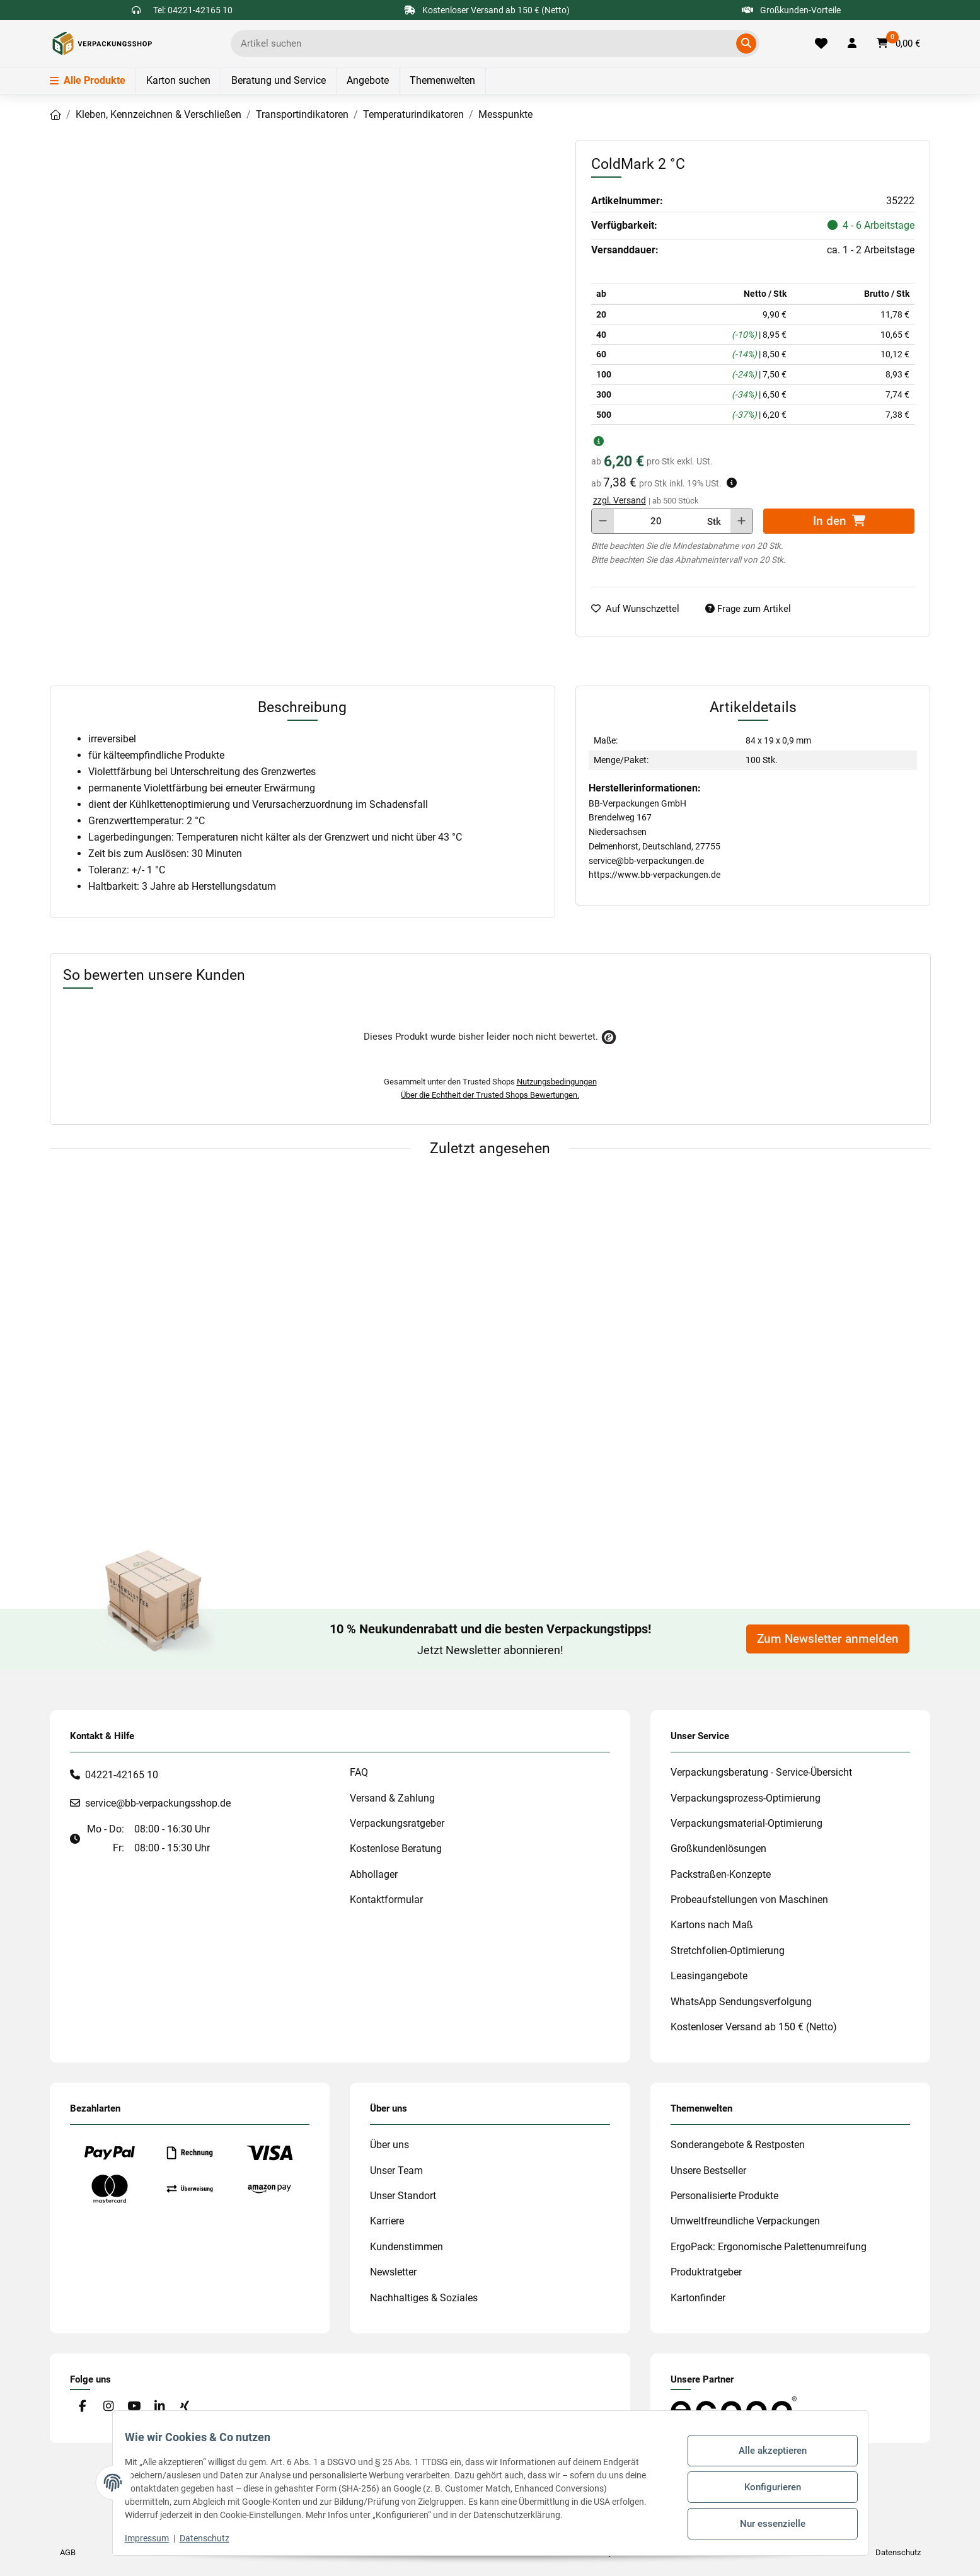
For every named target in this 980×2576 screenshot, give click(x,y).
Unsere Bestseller (708, 2170)
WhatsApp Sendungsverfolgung (741, 2002)
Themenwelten (442, 80)
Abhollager (374, 1874)
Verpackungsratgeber (397, 1823)
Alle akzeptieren (765, 2454)
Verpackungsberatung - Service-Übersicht (761, 1772)
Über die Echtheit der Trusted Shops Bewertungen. (490, 1095)
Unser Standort (403, 2196)
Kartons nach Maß (712, 1925)
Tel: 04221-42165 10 (193, 10)
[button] (852, 43)
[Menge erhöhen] (741, 521)
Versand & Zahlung (392, 1798)
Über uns (389, 2145)
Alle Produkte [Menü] (87, 80)
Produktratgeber (706, 2272)
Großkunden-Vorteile (791, 10)
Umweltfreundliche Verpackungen (745, 2221)
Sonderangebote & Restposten (738, 2145)
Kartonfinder (698, 2298)
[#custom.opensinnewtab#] (734, 2408)
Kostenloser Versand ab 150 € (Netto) (754, 2027)
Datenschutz (213, 2538)
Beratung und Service (278, 80)
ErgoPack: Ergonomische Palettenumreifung (769, 2247)
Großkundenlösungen (718, 1848)
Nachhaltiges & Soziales (424, 2298)
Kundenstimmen (406, 2247)
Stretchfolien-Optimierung (728, 1951)
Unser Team (396, 2170)
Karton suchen (178, 80)
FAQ (359, 1772)
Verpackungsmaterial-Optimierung (746, 1823)
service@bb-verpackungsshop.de (158, 1803)
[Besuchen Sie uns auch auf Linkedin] (159, 2406)
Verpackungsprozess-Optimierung (746, 1798)
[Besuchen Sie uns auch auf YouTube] (133, 2406)
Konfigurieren (764, 2486)
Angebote (368, 80)
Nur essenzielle (765, 2519)
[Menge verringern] (603, 521)
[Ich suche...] (486, 43)
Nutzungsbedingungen (557, 1081)
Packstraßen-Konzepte (721, 1874)
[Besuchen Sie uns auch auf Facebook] (83, 2406)
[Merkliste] (821, 43)
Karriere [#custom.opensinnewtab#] (387, 2221)
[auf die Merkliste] (640, 609)
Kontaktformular (386, 1900)
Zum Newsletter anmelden (828, 1639)
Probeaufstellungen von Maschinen (749, 1900)
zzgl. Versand (619, 500)
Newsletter (393, 2272)
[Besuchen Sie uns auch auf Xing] (184, 2406)
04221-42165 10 (121, 1775)
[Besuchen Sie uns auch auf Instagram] (108, 2406)
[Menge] (656, 521)
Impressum (155, 2538)
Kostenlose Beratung (396, 1848)
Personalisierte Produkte (724, 2196)
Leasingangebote (709, 1976)
